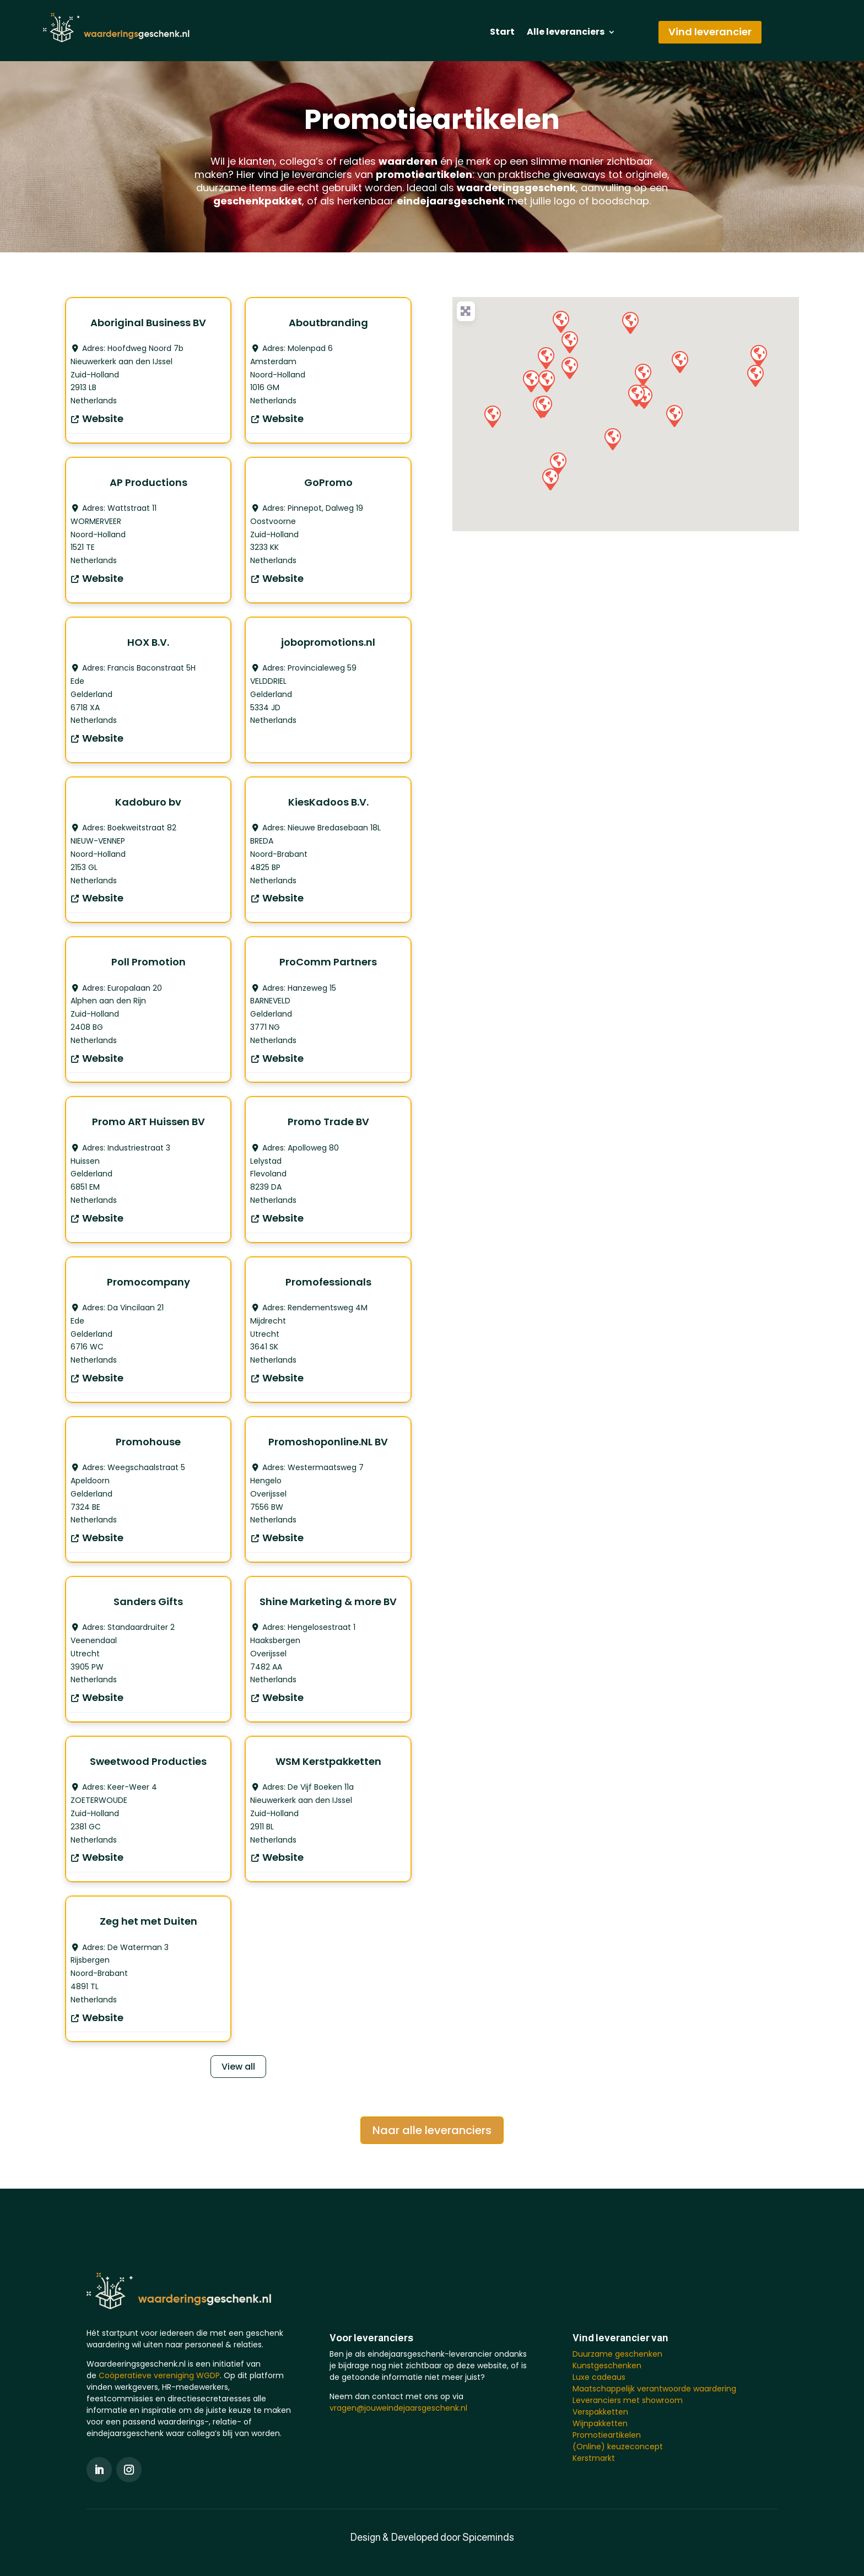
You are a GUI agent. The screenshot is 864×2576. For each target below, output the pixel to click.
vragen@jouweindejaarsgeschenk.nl (398, 2407)
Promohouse (148, 1442)
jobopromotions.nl (328, 642)
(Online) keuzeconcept (618, 2446)
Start (502, 33)
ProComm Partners (328, 962)
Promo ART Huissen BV (148, 1121)
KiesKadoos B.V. (328, 802)
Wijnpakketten (600, 2423)
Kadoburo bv (148, 802)
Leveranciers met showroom (628, 2400)
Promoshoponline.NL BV (328, 1442)
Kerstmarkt (594, 2458)
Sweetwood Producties (148, 1761)
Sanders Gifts (148, 1601)
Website (102, 418)
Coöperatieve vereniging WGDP (159, 2375)
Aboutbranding (328, 323)
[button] (569, 341)
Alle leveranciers (565, 33)
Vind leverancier (710, 32)
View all (238, 2066)
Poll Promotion (148, 962)
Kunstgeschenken (607, 2365)
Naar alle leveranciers (432, 2130)
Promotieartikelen (607, 2434)
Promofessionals (328, 1282)
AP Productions (148, 482)
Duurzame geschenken (617, 2353)
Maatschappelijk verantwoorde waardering (654, 2388)
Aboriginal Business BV (148, 323)
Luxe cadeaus (599, 2377)
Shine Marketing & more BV (328, 1601)
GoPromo (328, 482)
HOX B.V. (148, 642)
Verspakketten (600, 2411)
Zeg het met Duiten (148, 1921)
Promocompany (148, 1282)
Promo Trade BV (328, 1121)
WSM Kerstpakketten (328, 1761)
